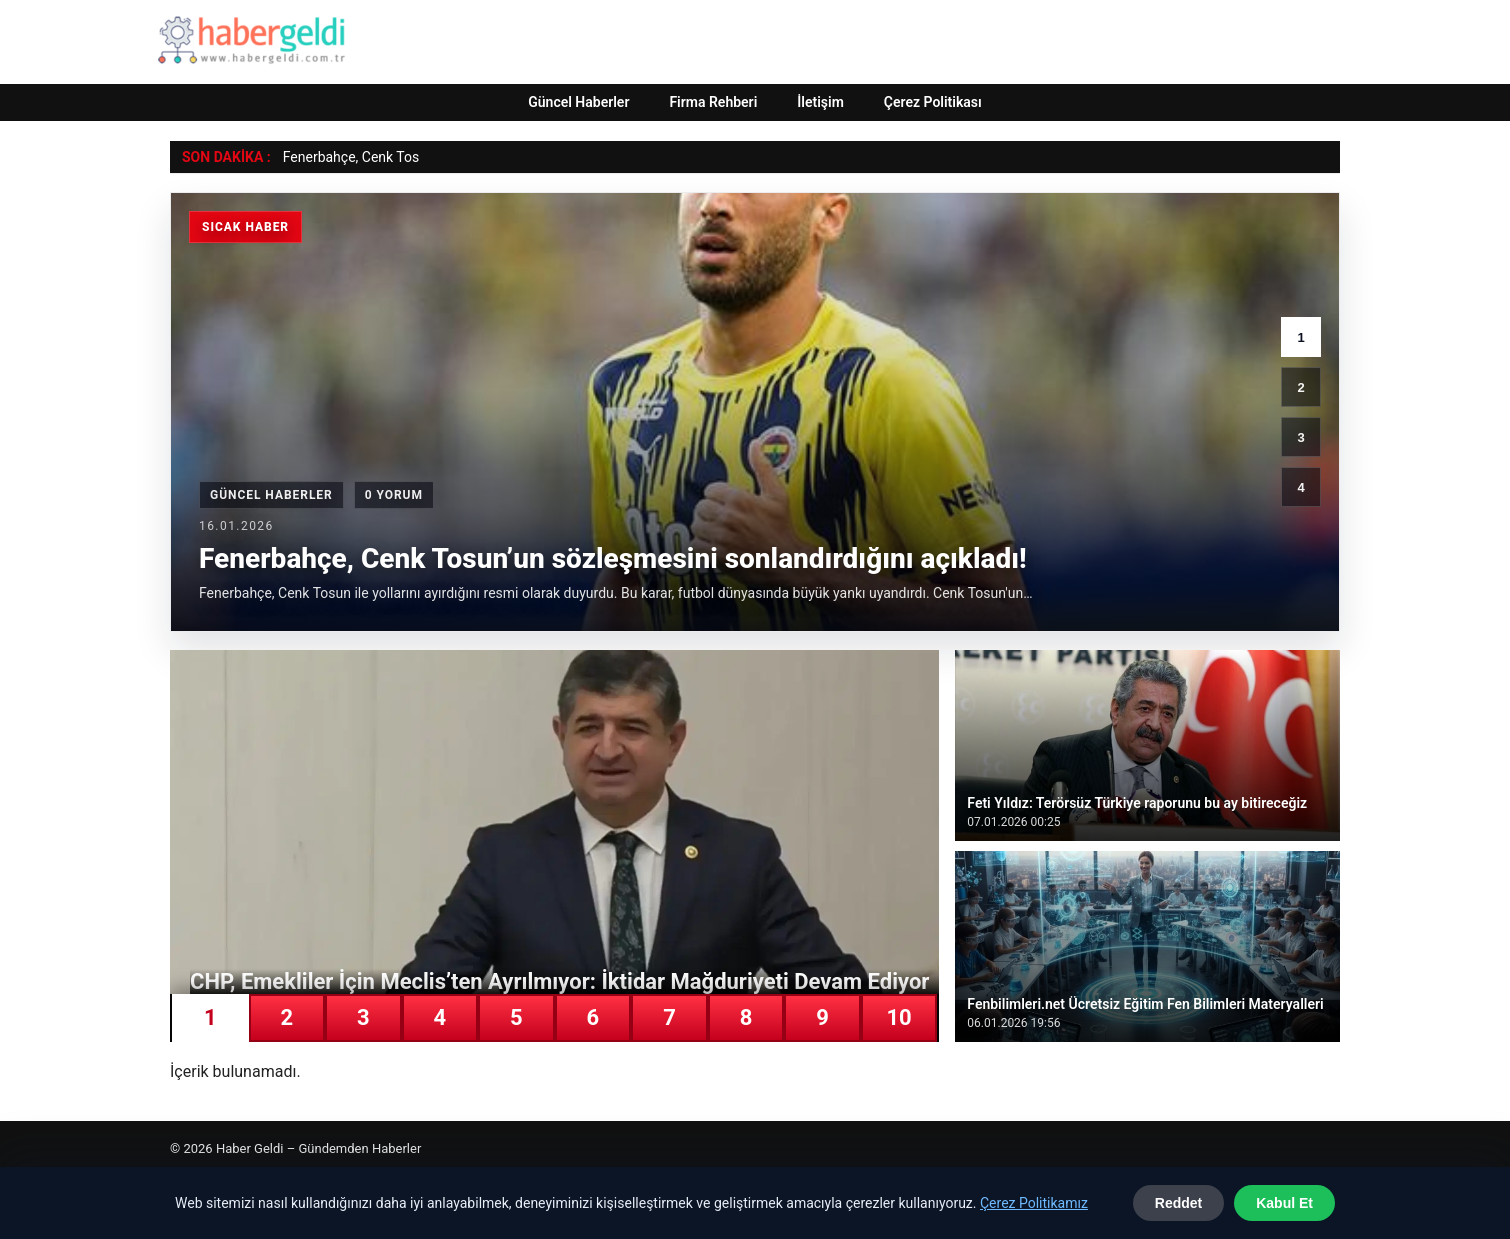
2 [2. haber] (1300, 387)
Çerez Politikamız (1034, 1203)
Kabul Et (1284, 1203)
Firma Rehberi (713, 102)
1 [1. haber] (1300, 337)
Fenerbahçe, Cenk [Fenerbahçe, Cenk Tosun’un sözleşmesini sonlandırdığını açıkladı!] (338, 157)
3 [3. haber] (1300, 437)
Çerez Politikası (933, 102)
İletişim (820, 102)
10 (898, 1017)
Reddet (1178, 1203)
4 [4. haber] (1300, 487)
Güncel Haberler (578, 102)
